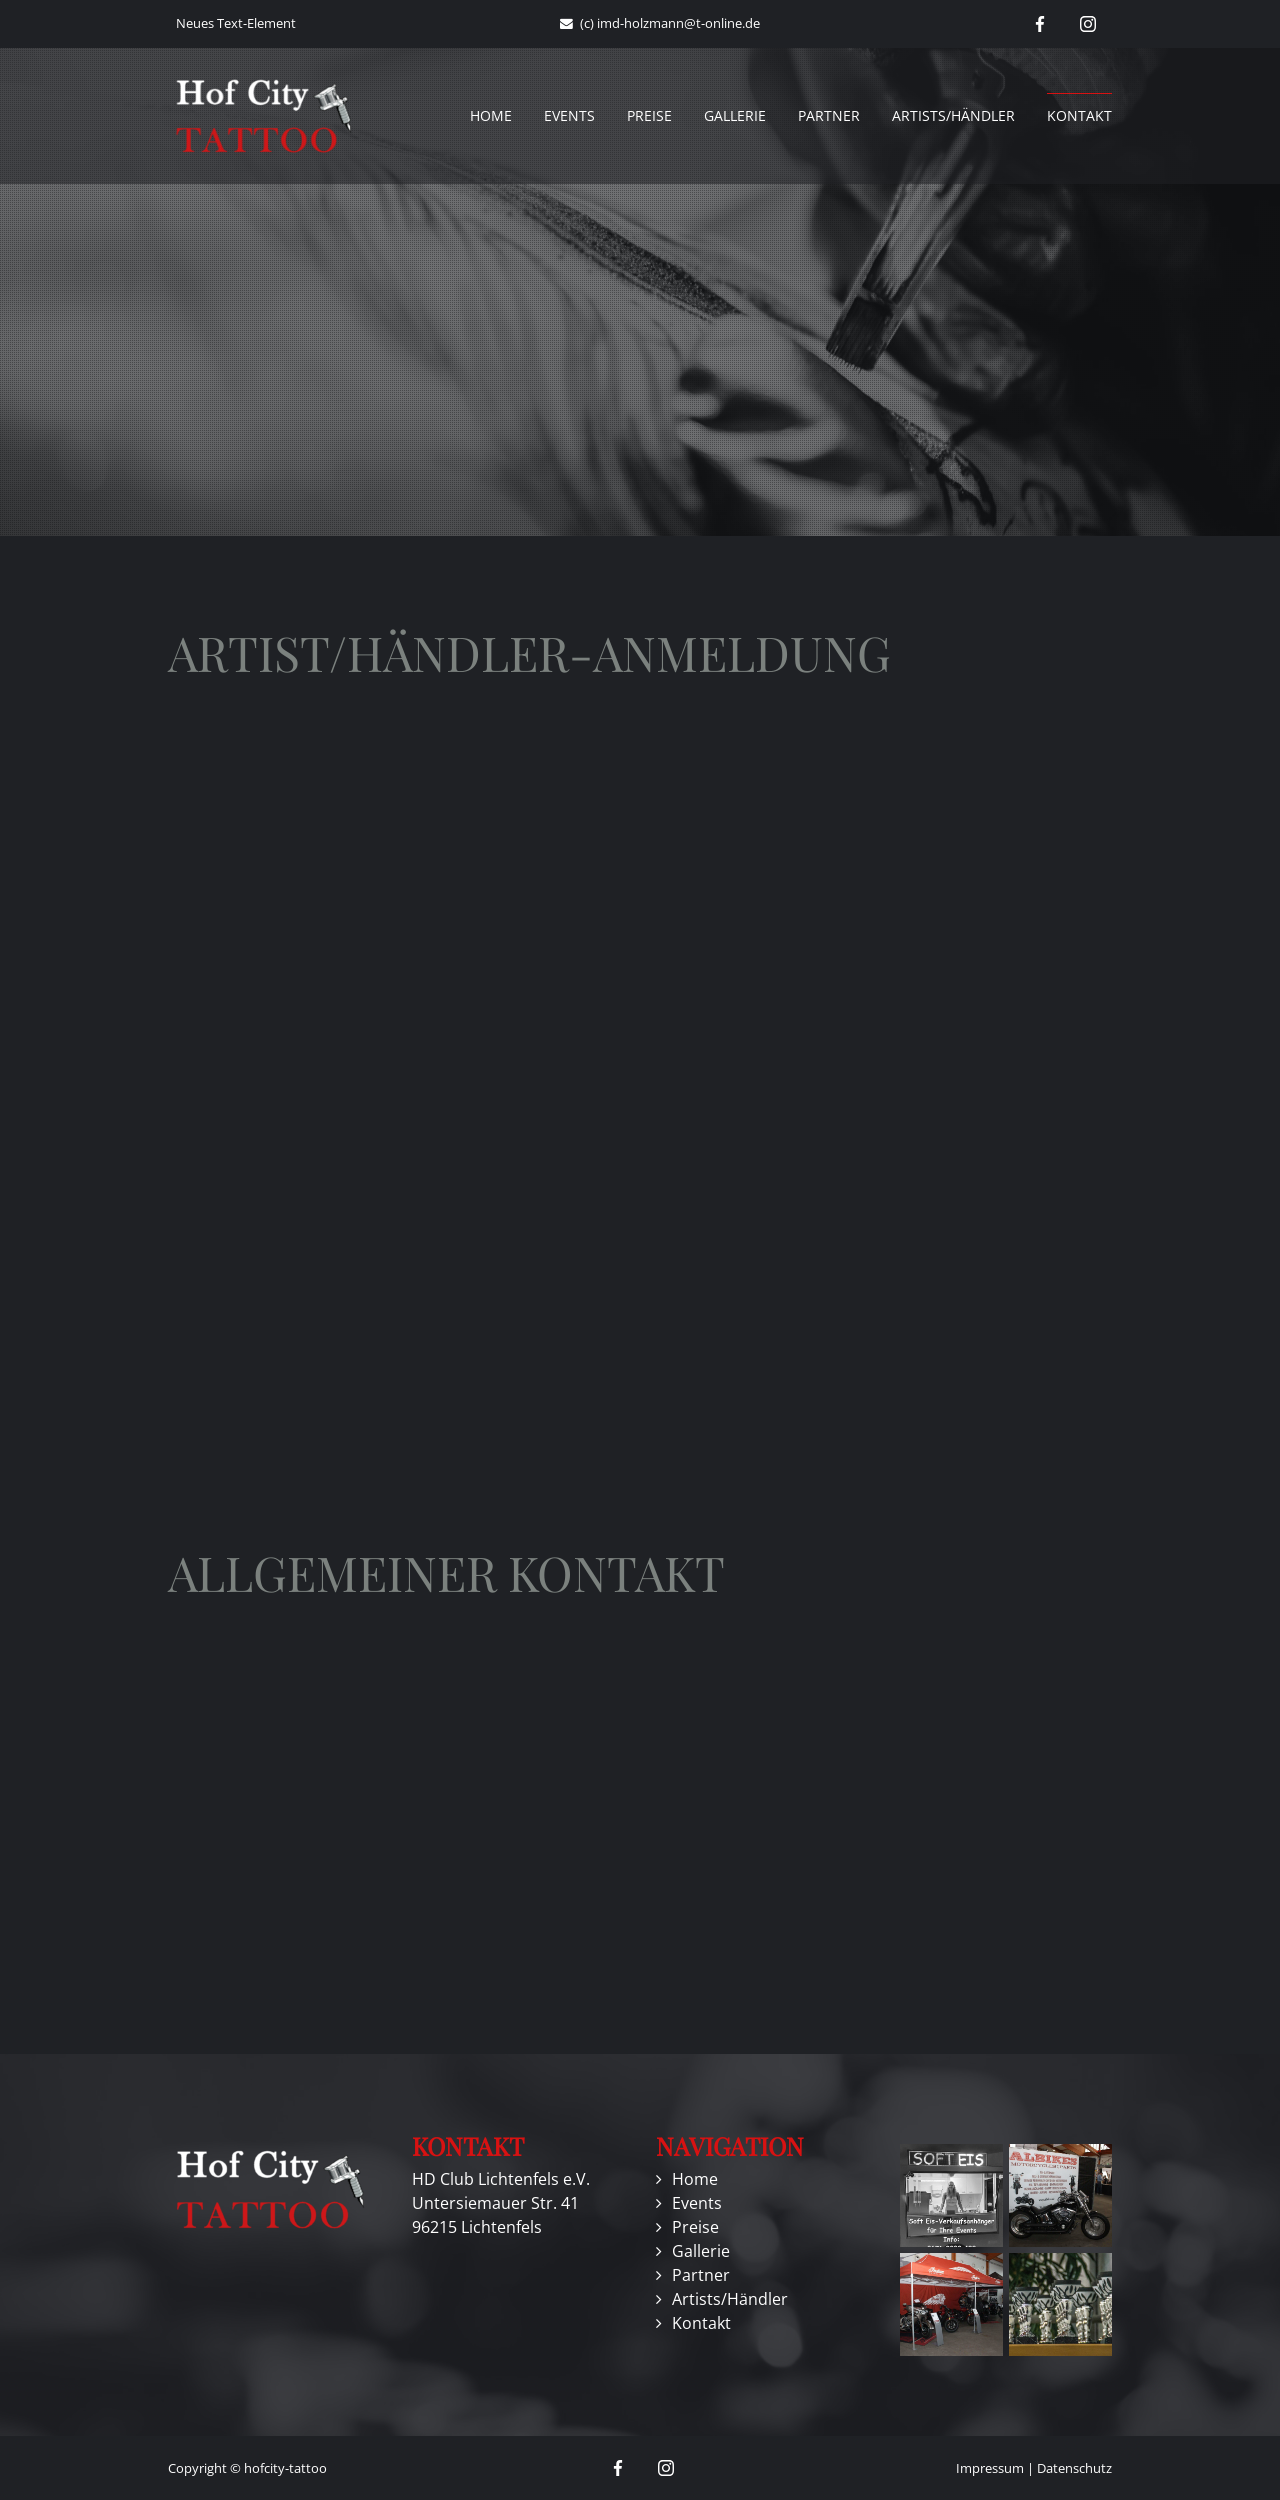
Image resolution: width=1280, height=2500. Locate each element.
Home (491, 115)
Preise (649, 115)
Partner (829, 115)
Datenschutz (1074, 2468)
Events (569, 115)
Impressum (990, 2468)
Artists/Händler (953, 115)
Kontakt (1079, 115)
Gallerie (735, 115)
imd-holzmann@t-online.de (678, 23)
